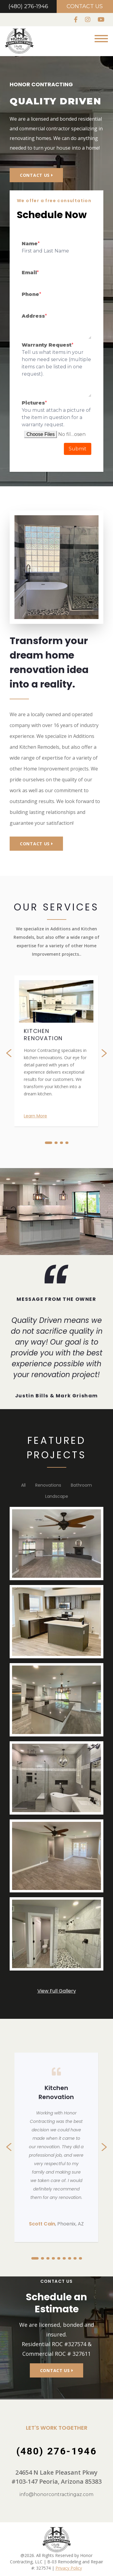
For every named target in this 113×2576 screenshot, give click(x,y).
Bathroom (81, 1485)
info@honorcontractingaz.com (56, 2494)
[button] (48, 1143)
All (23, 1485)
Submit (77, 449)
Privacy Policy (68, 2568)
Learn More (35, 1116)
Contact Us (85, 6)
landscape (56, 1496)
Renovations (48, 1485)
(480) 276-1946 (28, 6)
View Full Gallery (56, 1990)
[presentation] (13, 1053)
